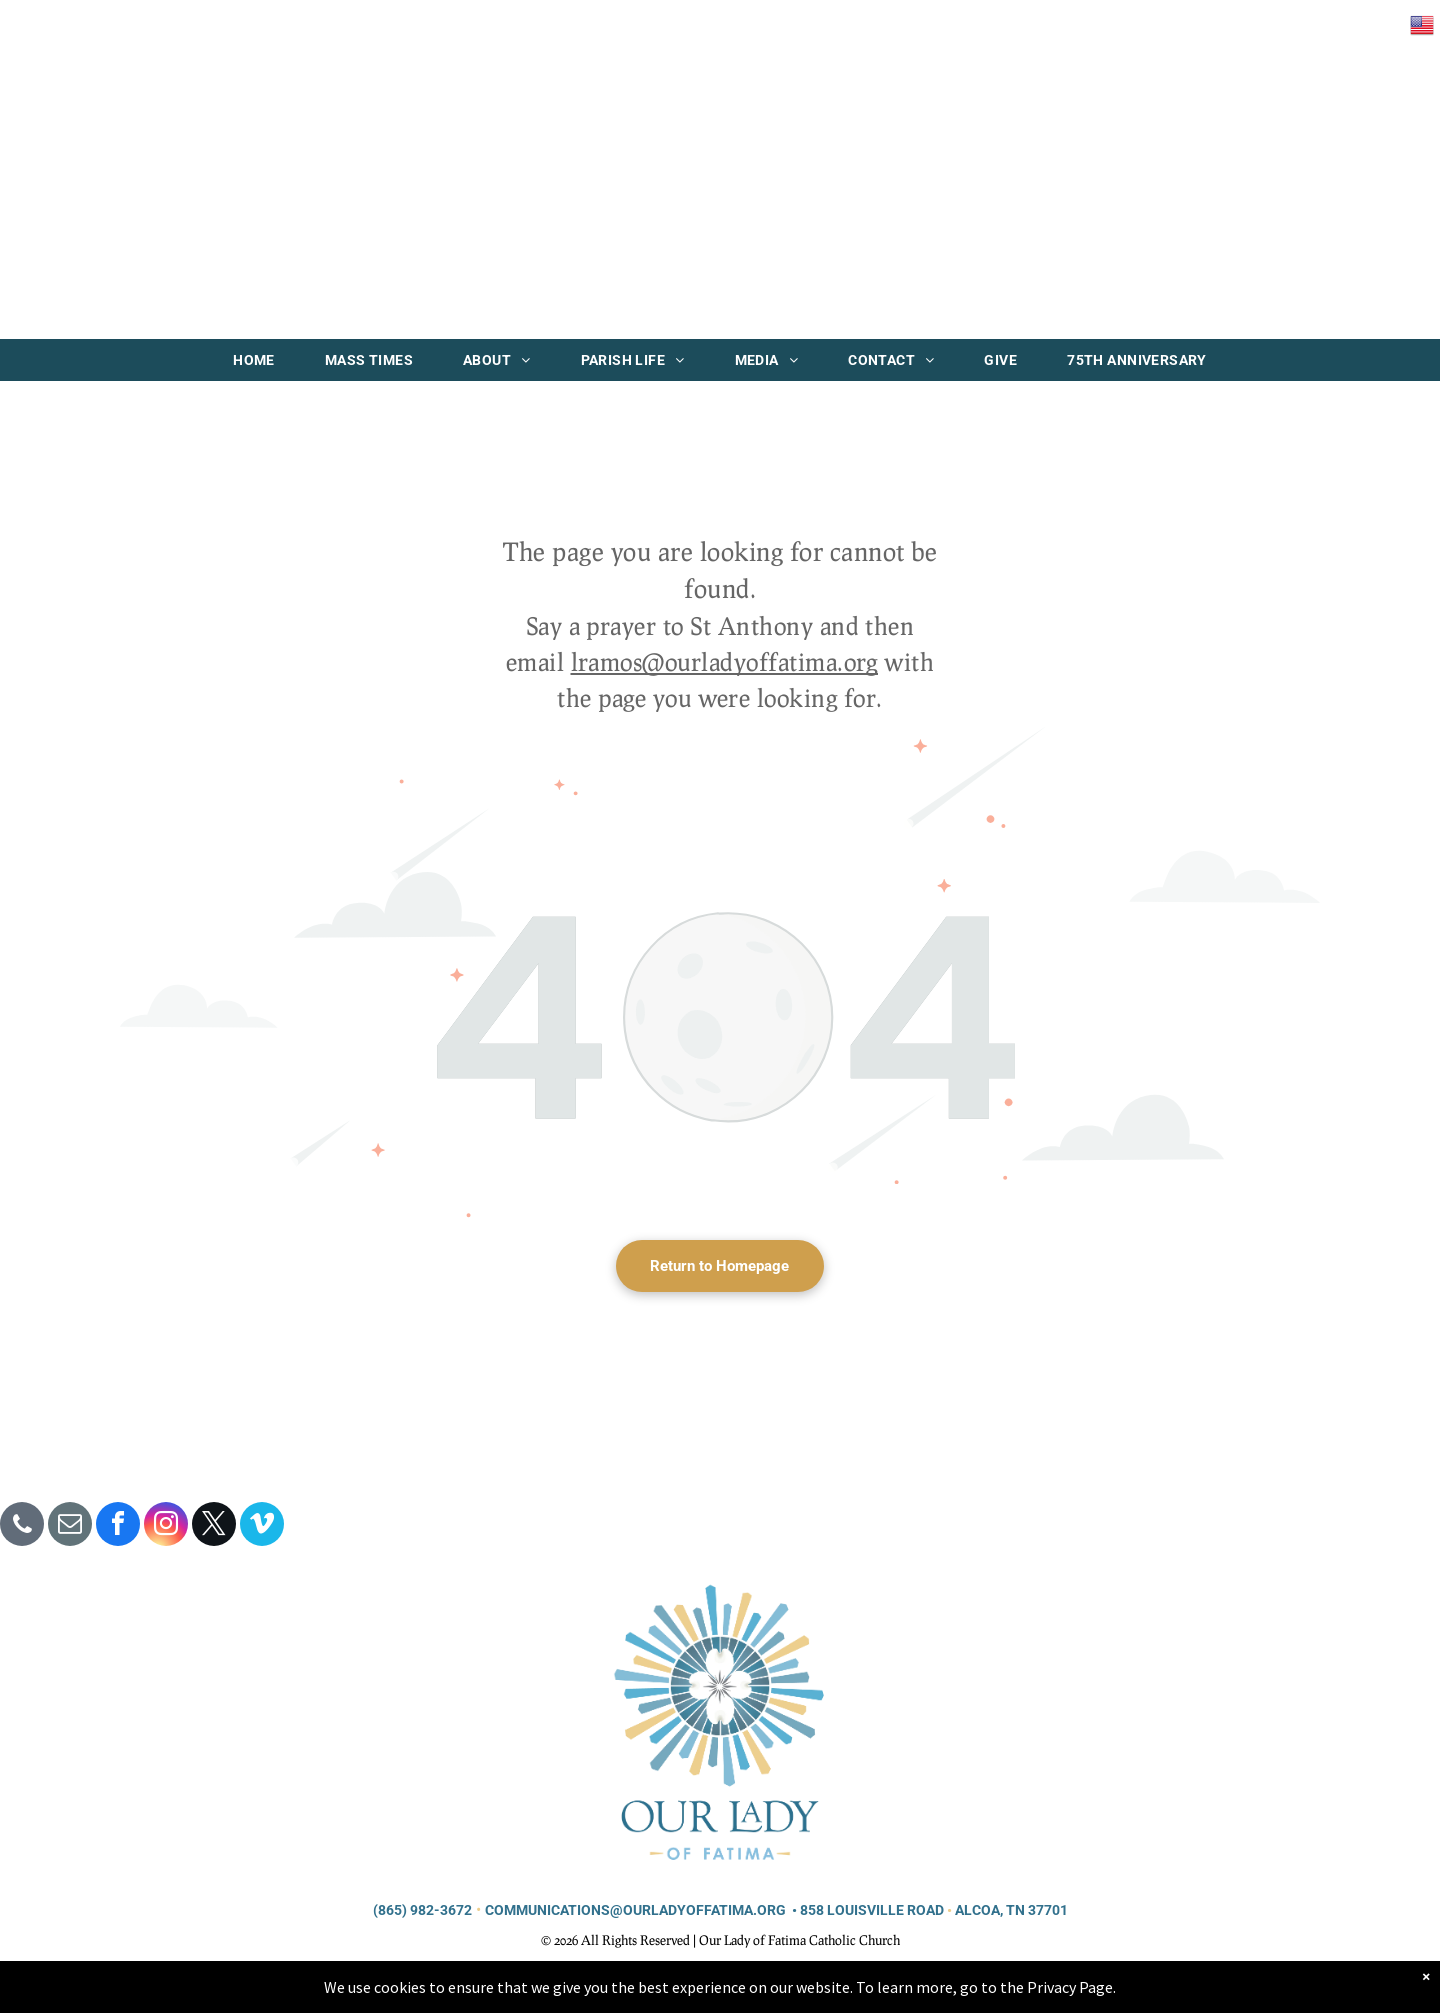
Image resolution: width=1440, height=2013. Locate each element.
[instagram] (166, 1526)
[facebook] (118, 1526)
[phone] (22, 1526)
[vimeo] (262, 1526)
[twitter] (214, 1526)
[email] (70, 1526)
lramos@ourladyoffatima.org (724, 661)
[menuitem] (254, 360)
